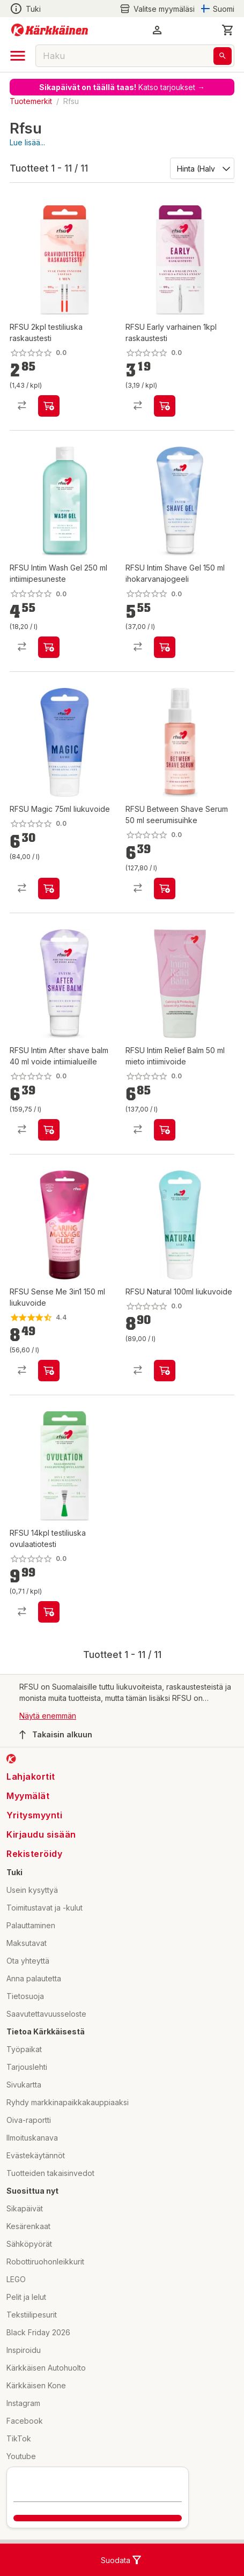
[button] (157, 30)
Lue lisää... (27, 142)
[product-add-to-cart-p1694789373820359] (49, 888)
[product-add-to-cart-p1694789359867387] (49, 1130)
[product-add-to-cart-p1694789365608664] (164, 406)
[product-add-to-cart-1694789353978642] (164, 1130)
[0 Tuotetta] (227, 30)
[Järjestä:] (201, 167)
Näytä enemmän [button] (47, 1715)
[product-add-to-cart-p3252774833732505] (49, 1370)
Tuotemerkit (31, 101)
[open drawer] (17, 56)
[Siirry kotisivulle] (49, 30)
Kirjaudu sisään (41, 1834)
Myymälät (27, 1795)
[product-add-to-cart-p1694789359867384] (164, 647)
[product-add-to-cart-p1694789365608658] (49, 406)
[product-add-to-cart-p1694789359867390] (164, 888)
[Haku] (222, 56)
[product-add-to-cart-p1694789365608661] (49, 1612)
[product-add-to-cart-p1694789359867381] (49, 647)
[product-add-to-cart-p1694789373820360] (164, 1370)
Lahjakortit (30, 1776)
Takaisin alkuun (55, 1734)
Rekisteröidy (34, 1853)
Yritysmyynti (34, 1815)
